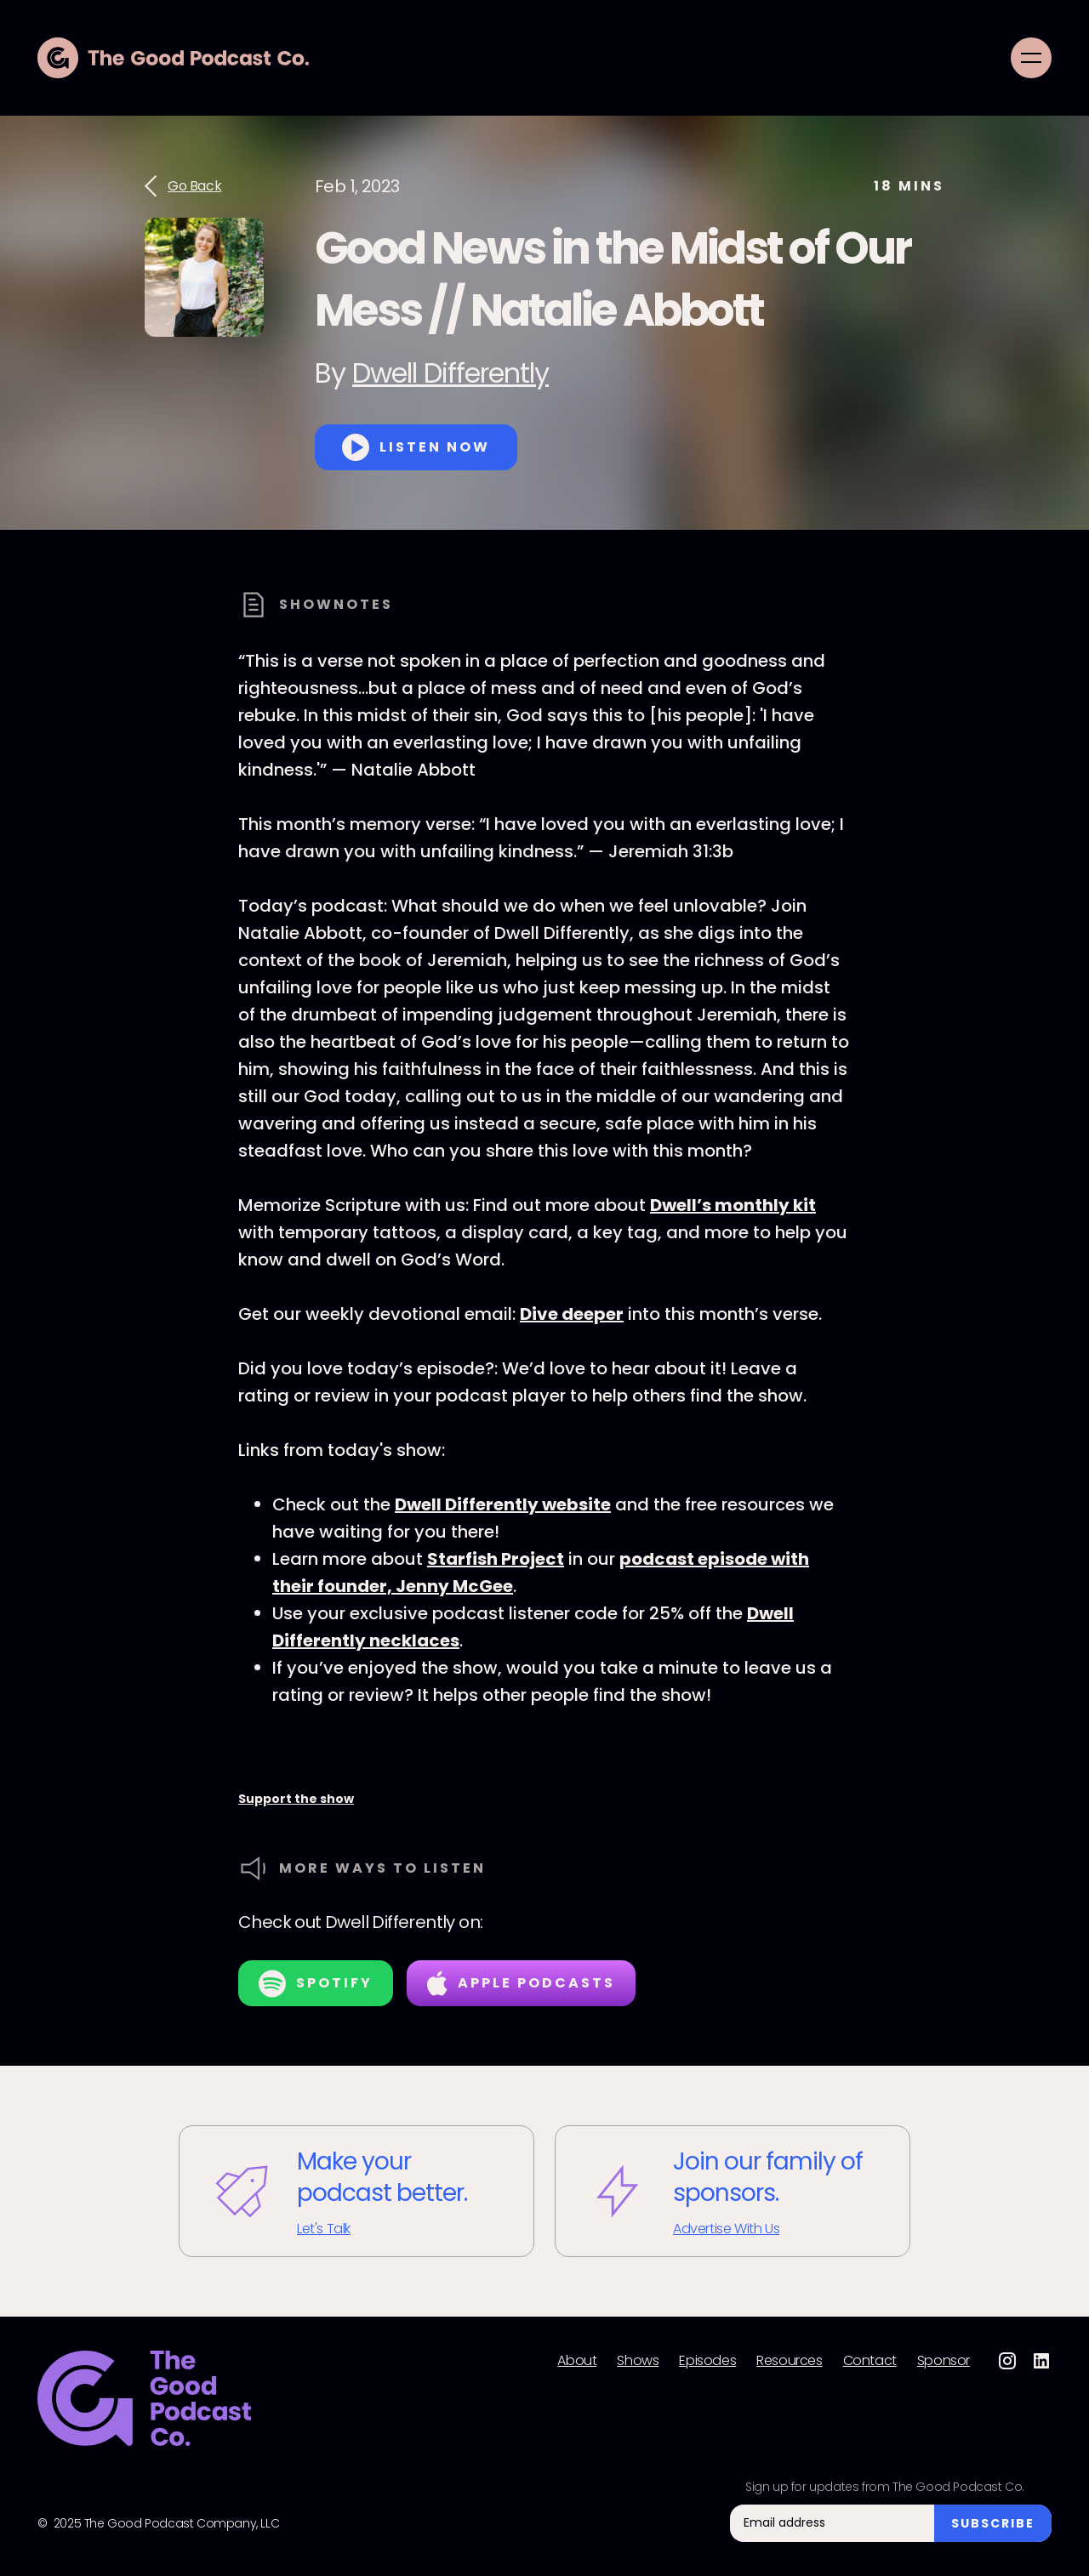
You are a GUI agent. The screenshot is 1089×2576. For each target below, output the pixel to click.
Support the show (296, 1798)
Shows (638, 2361)
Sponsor (943, 2361)
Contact (870, 2361)
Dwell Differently (450, 373)
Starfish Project (495, 1559)
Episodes (707, 2361)
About (576, 2361)
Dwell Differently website (503, 1504)
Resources (789, 2361)
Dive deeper (572, 1314)
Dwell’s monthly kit (733, 1205)
